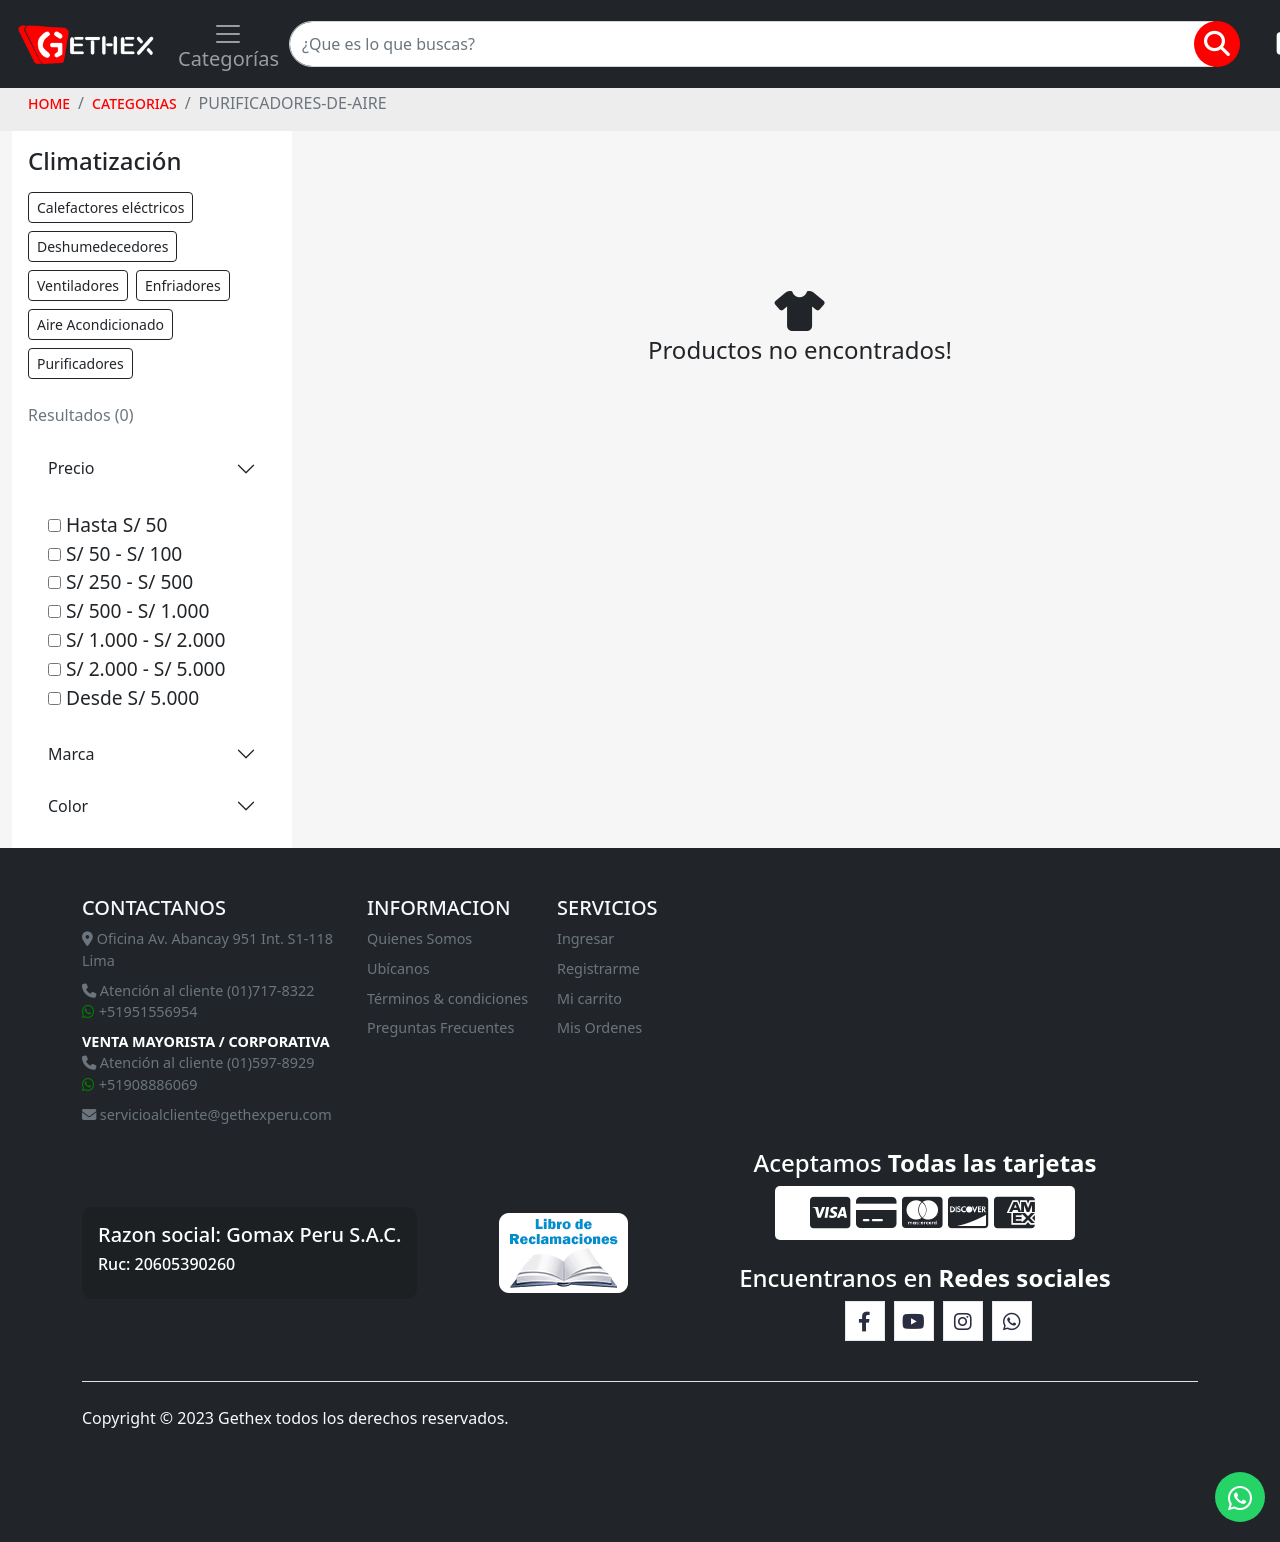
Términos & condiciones (447, 998)
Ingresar (585, 938)
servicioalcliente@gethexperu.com (207, 1114)
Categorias (134, 103)
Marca (71, 754)
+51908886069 (140, 1084)
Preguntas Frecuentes (440, 1027)
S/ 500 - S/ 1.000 (128, 610)
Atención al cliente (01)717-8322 (198, 990)
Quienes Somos (419, 938)
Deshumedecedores (102, 246)
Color (68, 806)
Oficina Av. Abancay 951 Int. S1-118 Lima (207, 949)
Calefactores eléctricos (110, 207)
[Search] (751, 44)
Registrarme (598, 968)
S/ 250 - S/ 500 (120, 581)
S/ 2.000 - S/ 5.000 (137, 668)
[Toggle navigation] (228, 44)
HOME (49, 103)
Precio (71, 468)
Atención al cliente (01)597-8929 (198, 1062)
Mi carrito (589, 998)
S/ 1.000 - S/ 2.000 (137, 639)
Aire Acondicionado (100, 324)
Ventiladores (78, 285)
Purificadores (80, 363)
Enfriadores (183, 285)
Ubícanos (398, 968)
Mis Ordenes (599, 1027)
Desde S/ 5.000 (123, 697)
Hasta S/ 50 (107, 524)
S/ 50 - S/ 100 (115, 553)
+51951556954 (140, 1011)
